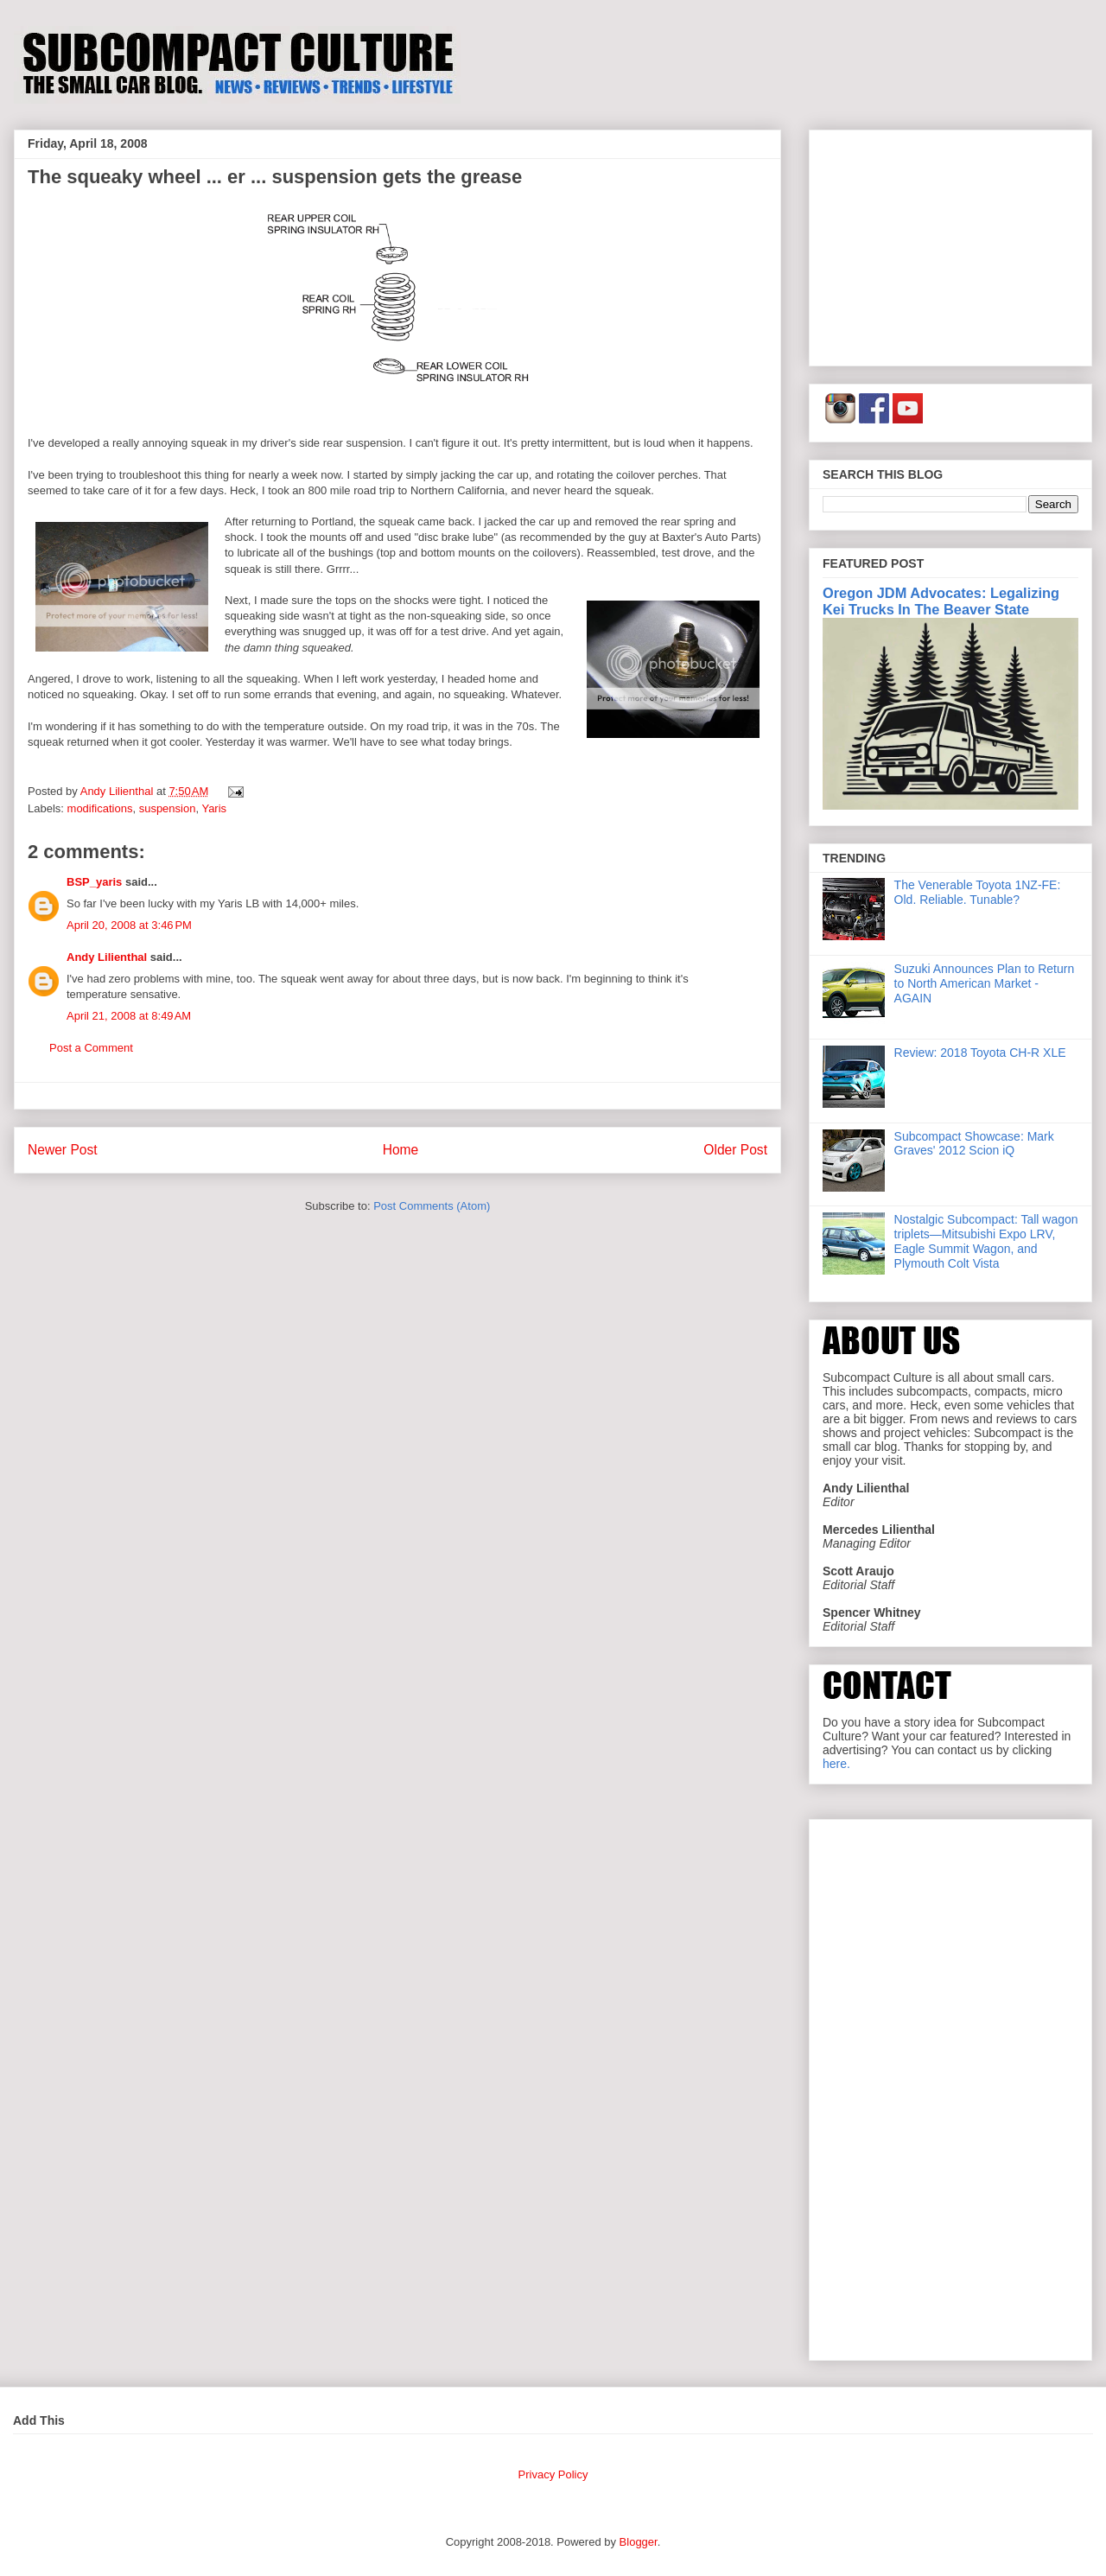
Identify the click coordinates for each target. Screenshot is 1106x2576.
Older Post (735, 1149)
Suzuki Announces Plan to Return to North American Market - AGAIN (984, 983)
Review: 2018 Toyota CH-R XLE (980, 1052)
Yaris (213, 808)
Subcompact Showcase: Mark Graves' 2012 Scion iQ (974, 1143)
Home (401, 1149)
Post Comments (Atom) (431, 1205)
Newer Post (63, 1149)
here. (836, 1764)
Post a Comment (91, 1047)
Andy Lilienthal (107, 957)
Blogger (639, 2541)
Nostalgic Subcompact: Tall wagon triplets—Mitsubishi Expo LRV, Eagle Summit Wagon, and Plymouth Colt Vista (986, 1240)
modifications (100, 808)
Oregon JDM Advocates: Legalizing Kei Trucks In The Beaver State (941, 601)
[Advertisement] (950, 245)
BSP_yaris (94, 881)
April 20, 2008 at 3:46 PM (129, 925)
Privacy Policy (553, 2474)
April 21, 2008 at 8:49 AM (129, 1015)
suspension (167, 808)
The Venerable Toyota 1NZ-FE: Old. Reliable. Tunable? (977, 892)
